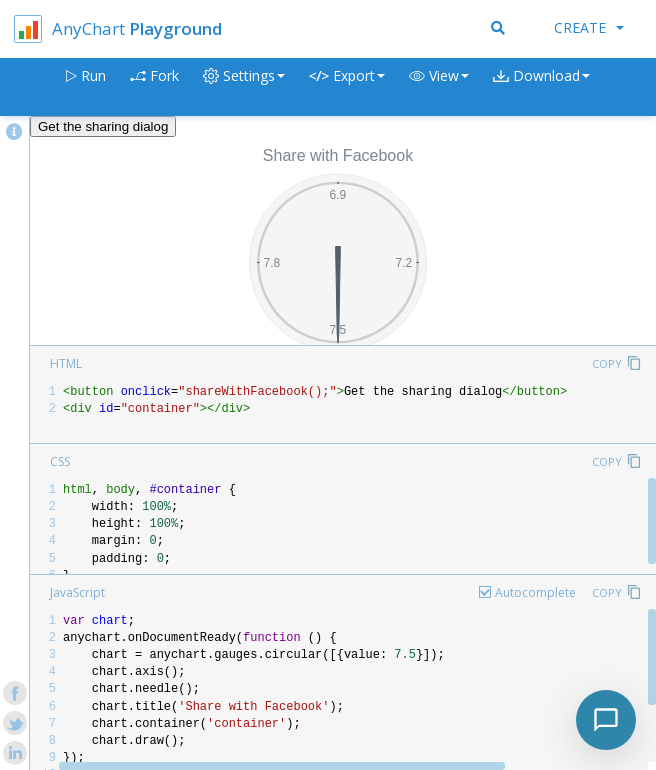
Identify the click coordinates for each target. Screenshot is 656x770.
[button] (439, 87)
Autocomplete (535, 592)
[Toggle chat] (606, 720)
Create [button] (589, 27)
